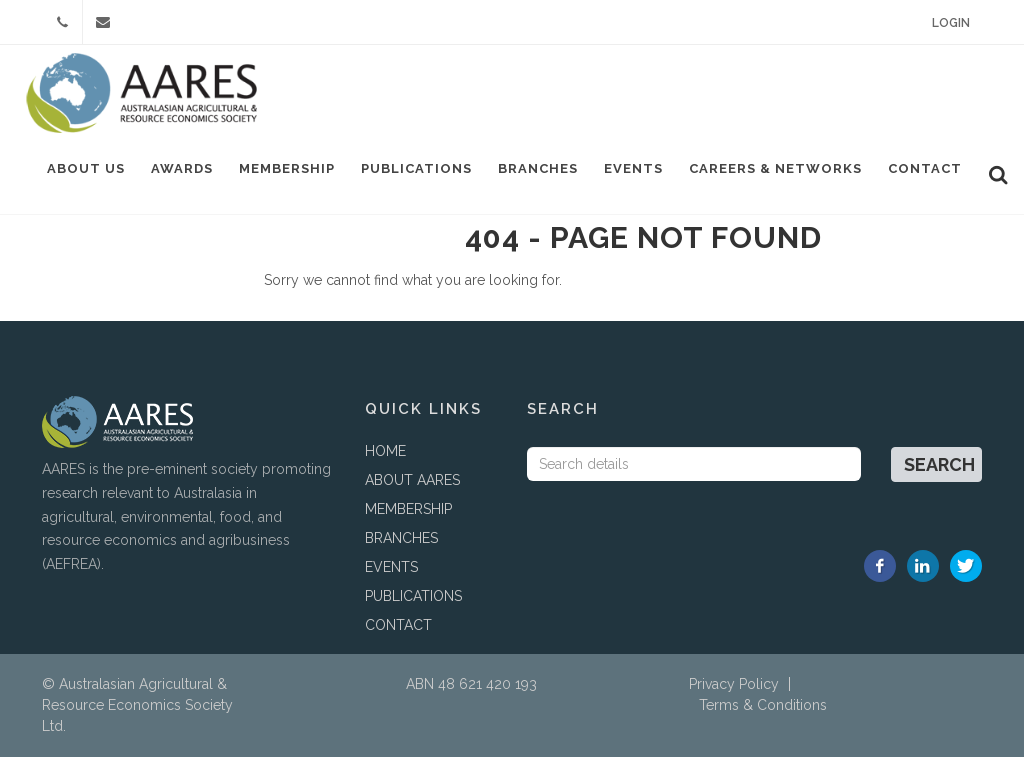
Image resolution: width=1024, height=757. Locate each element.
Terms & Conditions (763, 705)
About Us (86, 168)
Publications (416, 168)
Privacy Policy (734, 684)
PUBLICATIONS (413, 596)
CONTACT (398, 625)
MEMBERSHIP (408, 509)
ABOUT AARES (412, 480)
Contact (925, 168)
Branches (538, 168)
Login (951, 23)
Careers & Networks (775, 168)
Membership (287, 168)
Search (939, 464)
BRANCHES (401, 538)
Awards (182, 168)
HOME (385, 451)
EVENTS (391, 567)
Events (633, 168)
